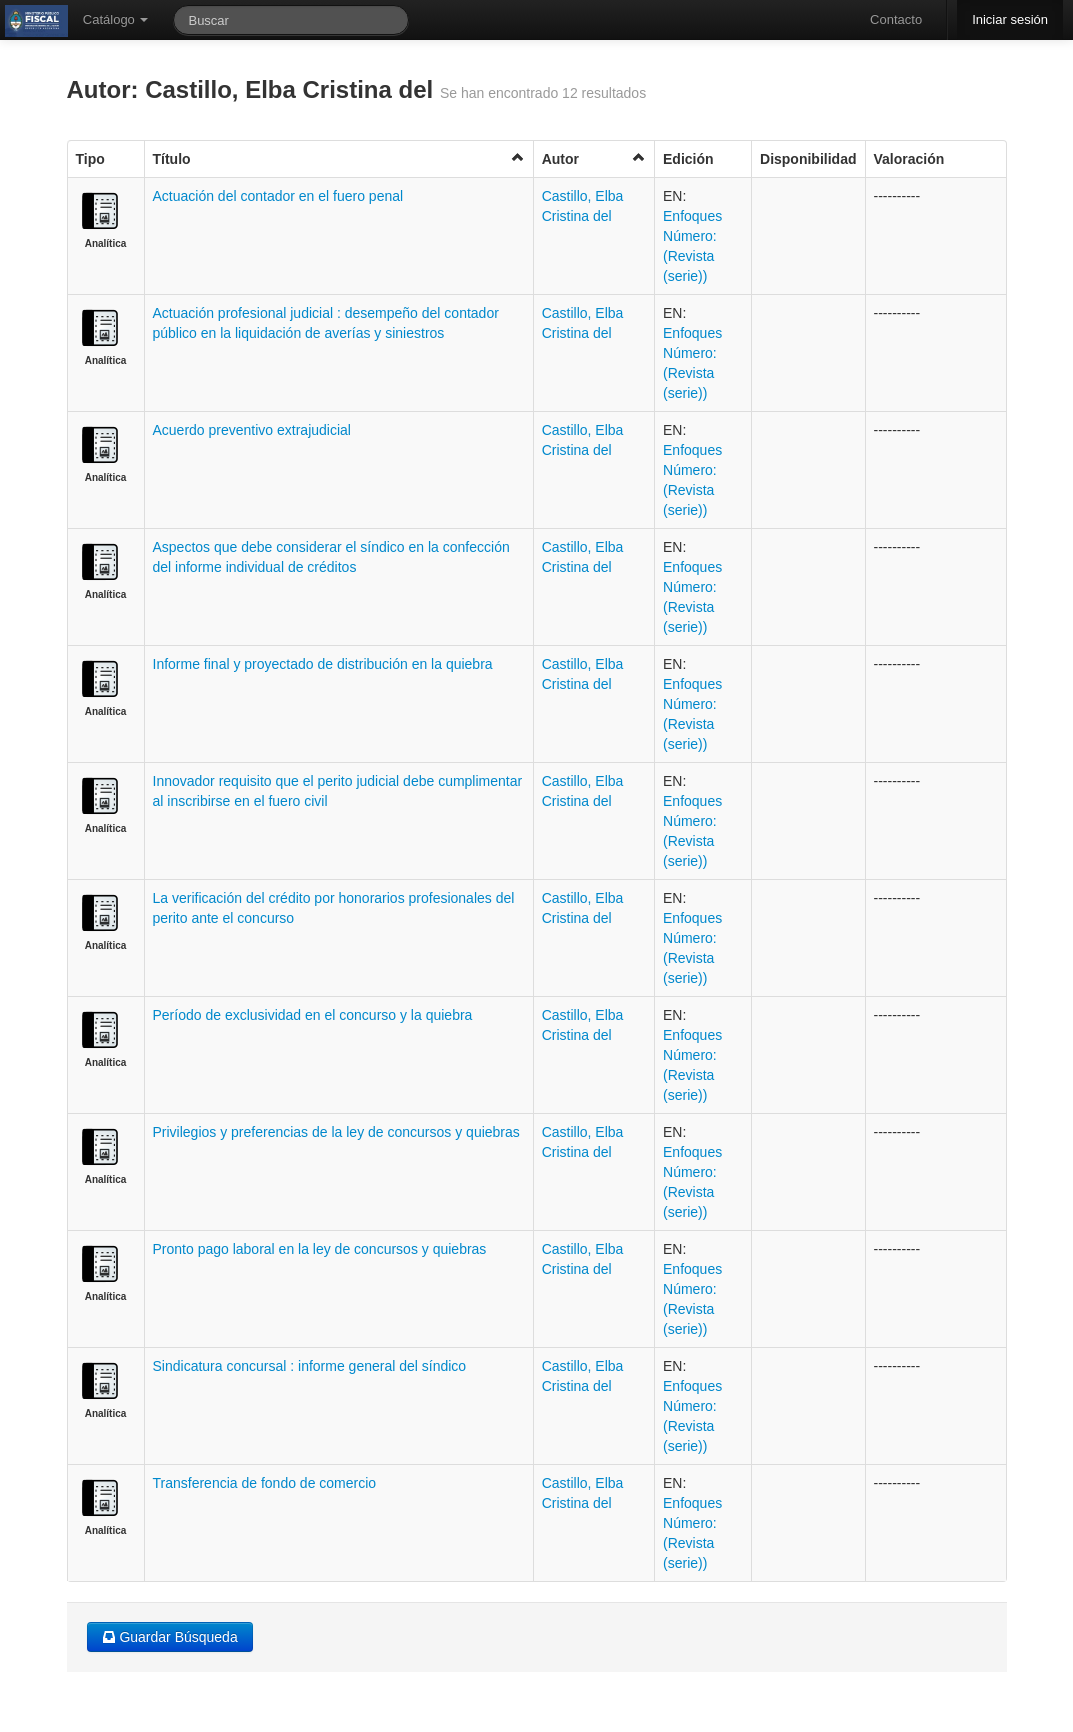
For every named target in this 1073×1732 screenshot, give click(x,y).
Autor (594, 158)
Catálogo (116, 19)
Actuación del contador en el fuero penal (278, 196)
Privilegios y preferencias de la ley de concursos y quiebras (336, 1132)
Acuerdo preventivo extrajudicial (252, 430)
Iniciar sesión (1010, 19)
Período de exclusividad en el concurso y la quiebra (313, 1015)
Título (339, 158)
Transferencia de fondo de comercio (265, 1483)
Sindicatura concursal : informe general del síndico (310, 1366)
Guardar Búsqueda (170, 1637)
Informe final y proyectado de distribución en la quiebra (323, 664)
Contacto (896, 19)
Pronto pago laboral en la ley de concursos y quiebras (320, 1249)
